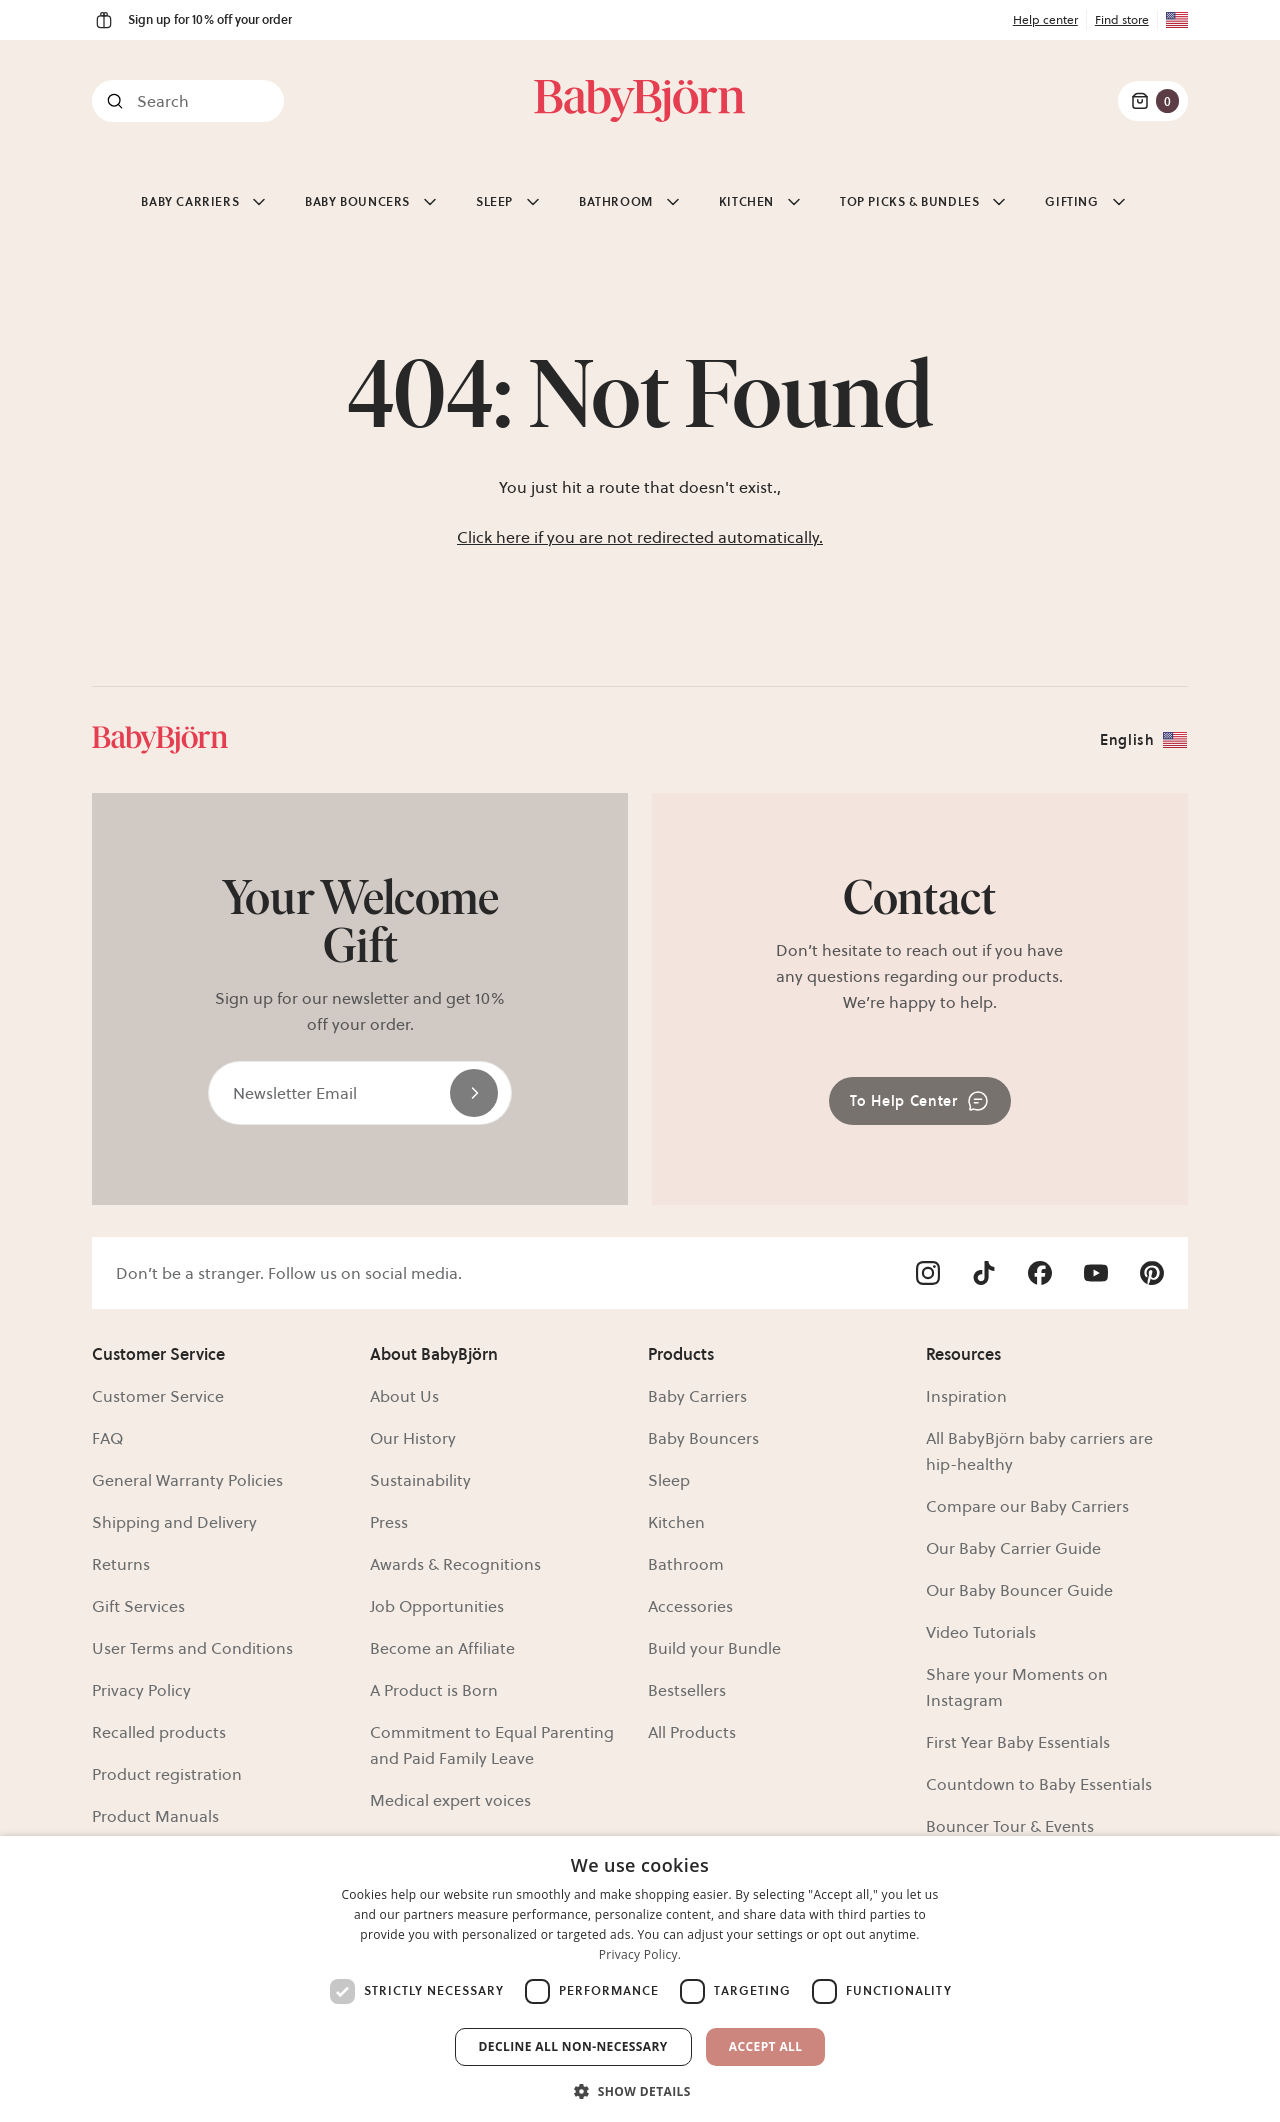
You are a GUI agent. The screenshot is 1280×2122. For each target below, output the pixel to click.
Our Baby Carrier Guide (1013, 1548)
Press (389, 1522)
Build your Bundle (714, 1648)
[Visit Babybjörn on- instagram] (928, 1273)
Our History (413, 1438)
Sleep (669, 1480)
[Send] (474, 1093)
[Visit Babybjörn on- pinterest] (1152, 1273)
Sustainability (420, 1480)
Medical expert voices (450, 1800)
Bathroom (686, 1564)
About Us (404, 1396)
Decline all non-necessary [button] (573, 2046)
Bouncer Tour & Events (1010, 1826)
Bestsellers (687, 1690)
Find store (1122, 19)
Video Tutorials (981, 1632)
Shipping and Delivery (174, 1522)
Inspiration (966, 1396)
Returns (121, 1564)
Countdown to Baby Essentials (1039, 1784)
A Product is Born (434, 1690)
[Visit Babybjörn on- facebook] (1040, 1273)
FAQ (107, 1438)
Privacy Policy (141, 1690)
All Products (692, 1732)
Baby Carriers (697, 1396)
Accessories (690, 1606)
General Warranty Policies (187, 1480)
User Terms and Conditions (192, 1648)
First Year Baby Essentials (1018, 1742)
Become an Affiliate (442, 1648)
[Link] (639, 101)
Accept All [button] (766, 2046)
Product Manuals (155, 1816)
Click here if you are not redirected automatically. (640, 537)
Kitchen (676, 1522)
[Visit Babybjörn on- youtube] (1096, 1273)
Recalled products (159, 1732)
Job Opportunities (437, 1606)
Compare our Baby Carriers (1027, 1506)
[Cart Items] (1153, 101)
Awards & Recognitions (455, 1564)
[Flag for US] (1173, 20)
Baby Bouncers (703, 1438)
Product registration (167, 1774)
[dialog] (640, 1979)
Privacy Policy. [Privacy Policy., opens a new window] (640, 1954)
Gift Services (138, 1606)
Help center (1045, 19)
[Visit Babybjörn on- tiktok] (984, 1273)
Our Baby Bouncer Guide (1019, 1590)
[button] (640, 2089)
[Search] (188, 101)
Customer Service (158, 1396)
